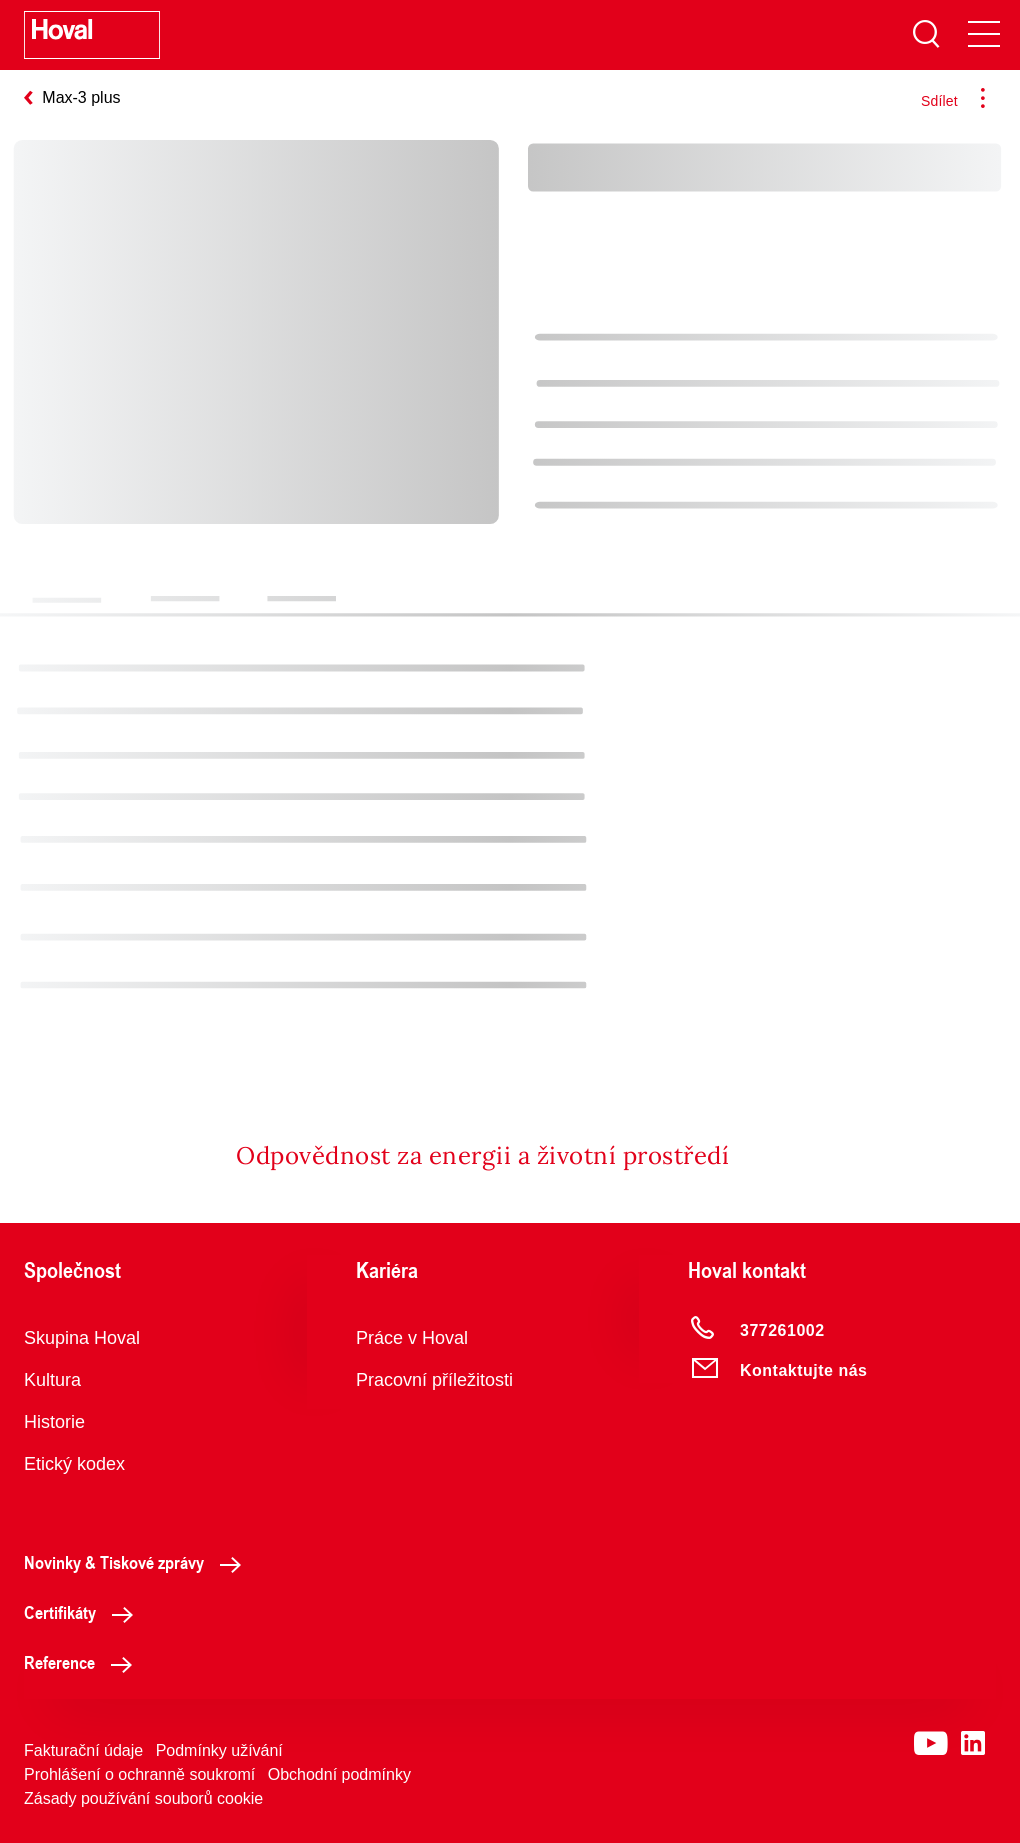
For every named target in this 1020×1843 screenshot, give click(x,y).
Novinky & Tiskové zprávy (138, 1562)
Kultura (52, 1380)
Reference (83, 1662)
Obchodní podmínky (339, 1774)
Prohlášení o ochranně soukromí (139, 1774)
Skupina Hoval (82, 1338)
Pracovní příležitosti (434, 1380)
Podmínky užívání (219, 1750)
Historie (54, 1422)
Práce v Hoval (412, 1338)
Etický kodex (74, 1464)
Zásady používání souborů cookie (143, 1798)
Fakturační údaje (83, 1750)
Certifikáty (84, 1612)
